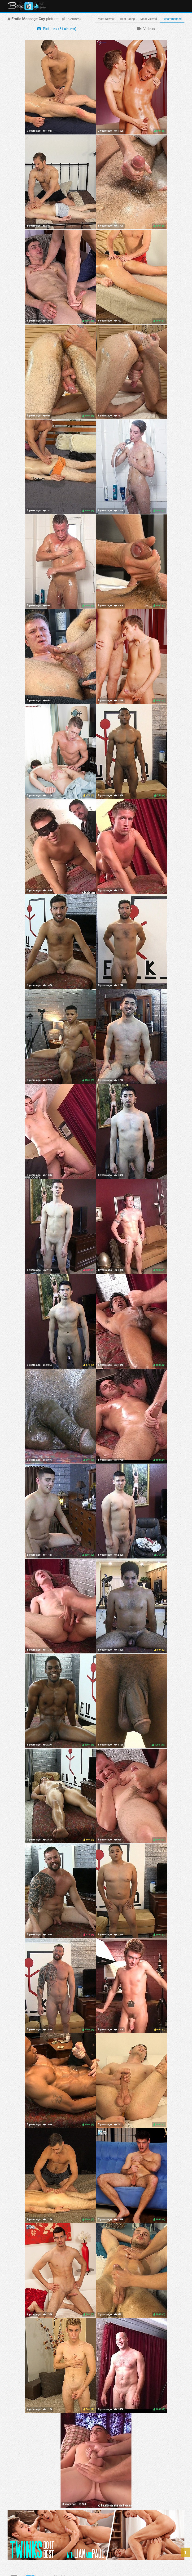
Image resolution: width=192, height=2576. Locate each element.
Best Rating (127, 19)
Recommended (172, 19)
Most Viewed (148, 19)
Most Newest (106, 19)
